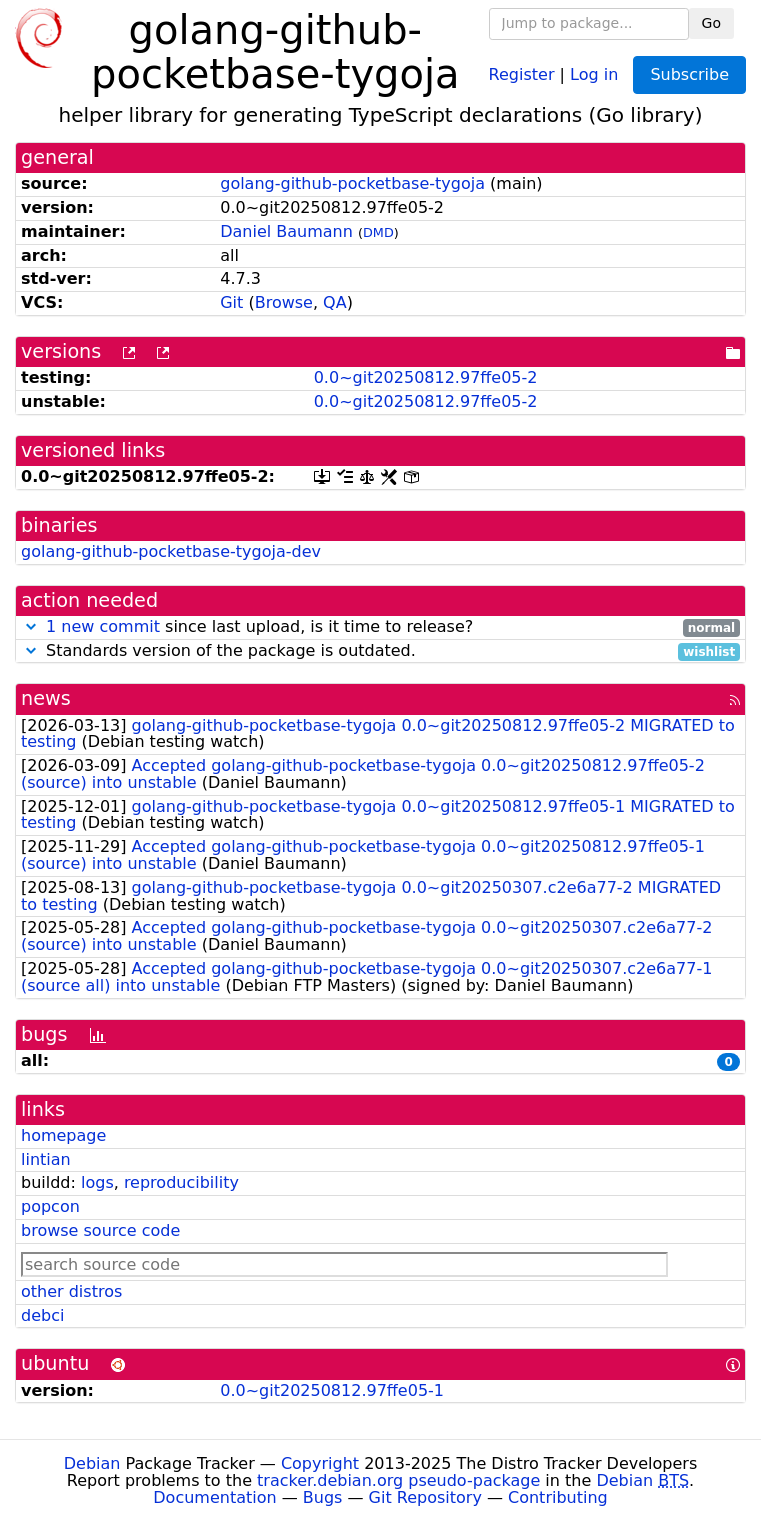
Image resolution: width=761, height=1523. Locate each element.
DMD (378, 232)
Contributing (558, 1497)
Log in (594, 73)
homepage (63, 1135)
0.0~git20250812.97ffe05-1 (332, 1390)
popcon (50, 1206)
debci (42, 1315)
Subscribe (689, 74)
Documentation (214, 1497)
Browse (284, 302)
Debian (92, 1463)
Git (231, 302)
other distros (71, 1291)
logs (97, 1182)
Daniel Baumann (286, 231)
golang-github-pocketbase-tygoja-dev (171, 551)
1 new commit (103, 626)
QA (335, 302)
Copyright (320, 1463)
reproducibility (181, 1182)
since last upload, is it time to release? (380, 627)
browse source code (100, 1230)
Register (522, 73)
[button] (31, 626)
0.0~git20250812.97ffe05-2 (426, 377)
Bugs (323, 1497)
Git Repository (425, 1497)
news (46, 698)
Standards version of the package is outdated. (380, 651)
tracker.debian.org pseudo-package (398, 1480)
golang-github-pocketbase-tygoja (352, 183)
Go (711, 23)
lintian (46, 1159)
